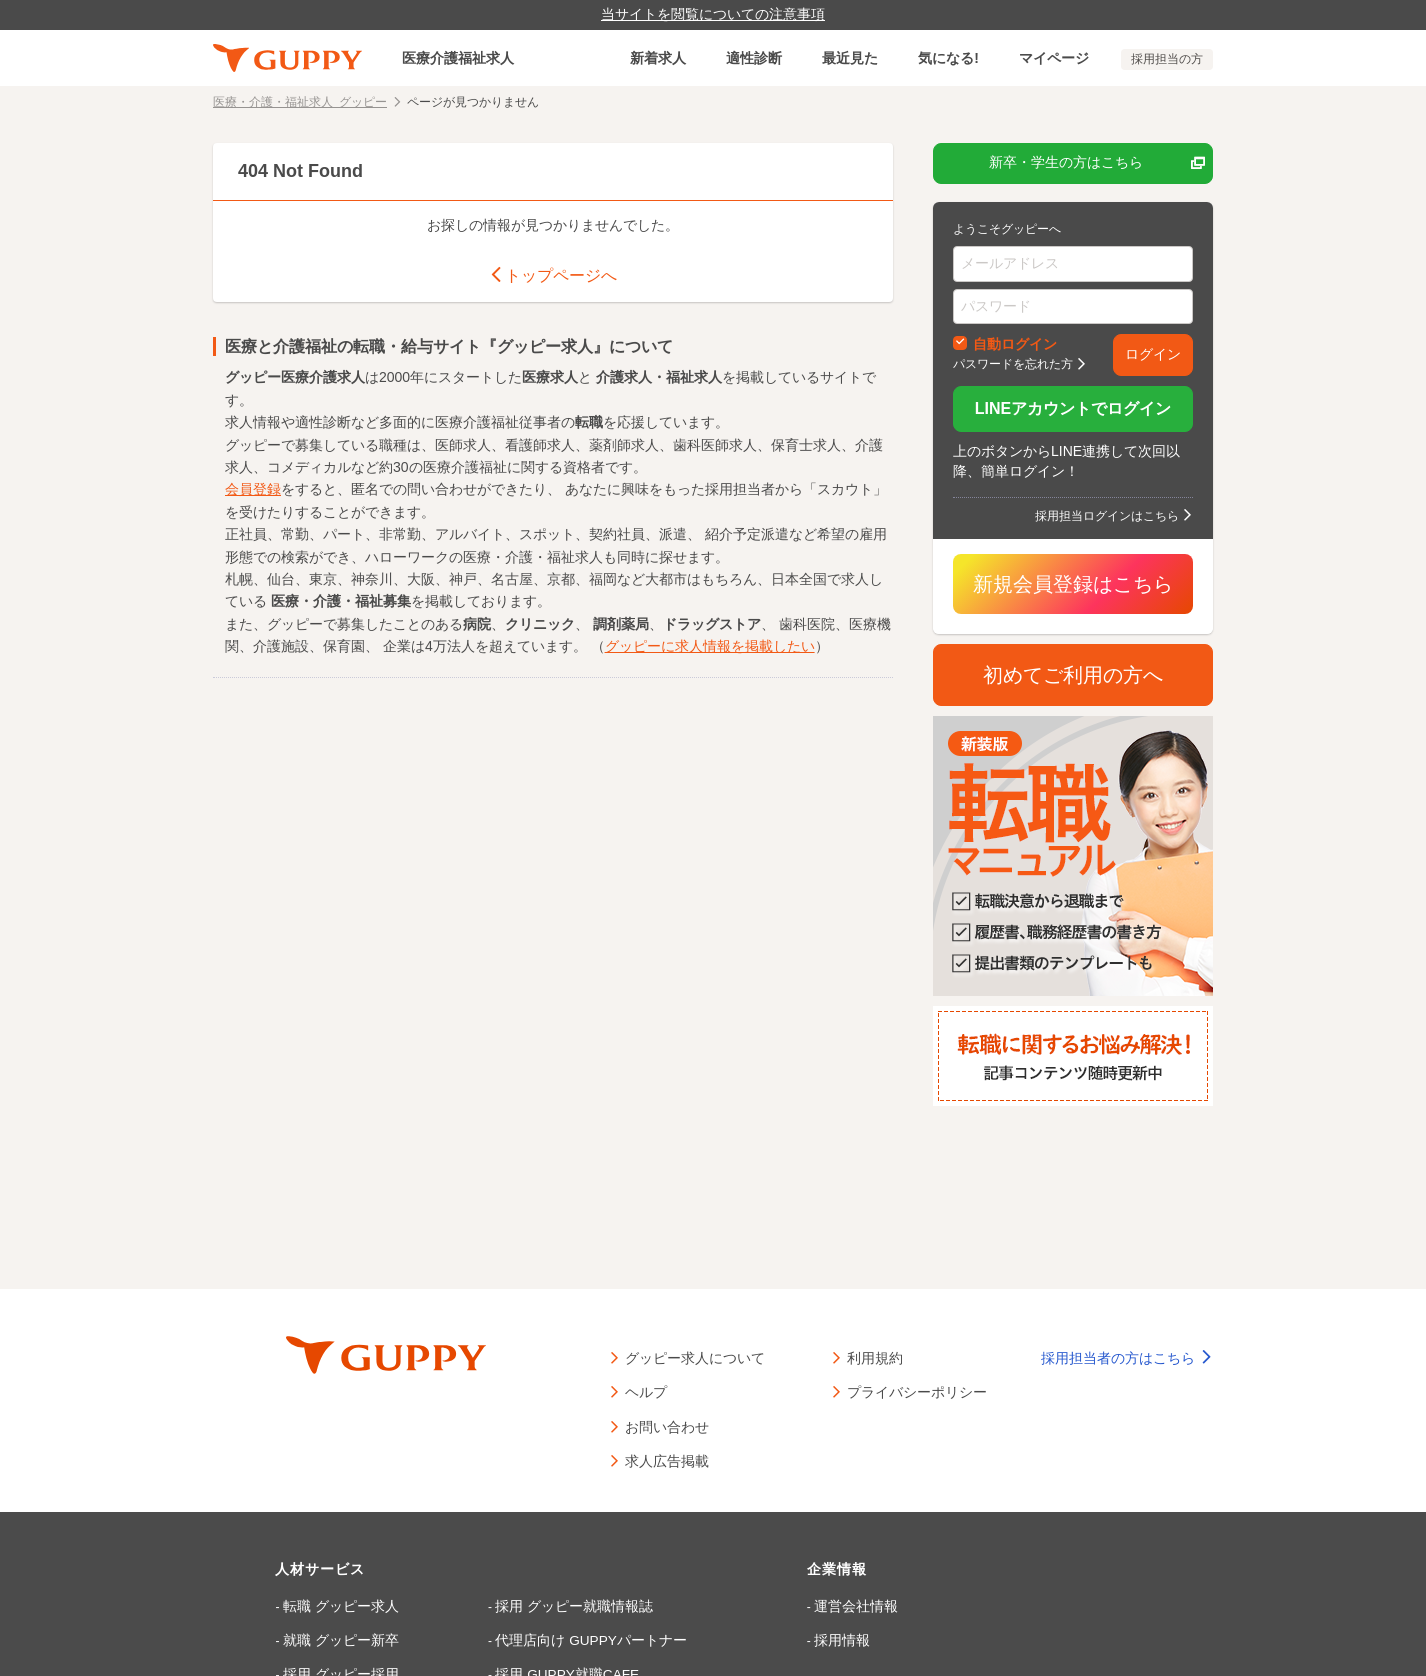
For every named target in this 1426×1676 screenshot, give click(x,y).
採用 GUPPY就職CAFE (539, 1669)
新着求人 (658, 58)
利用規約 (875, 1357)
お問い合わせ (667, 1426)
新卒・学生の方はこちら (1097, 163)
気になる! (948, 58)
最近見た (850, 58)
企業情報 (809, 1569)
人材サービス (328, 1569)
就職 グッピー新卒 (340, 1637)
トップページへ (553, 274)
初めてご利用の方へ (1073, 675)
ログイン (1153, 354)
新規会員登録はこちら (1073, 584)
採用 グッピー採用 (340, 1669)
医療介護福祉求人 (458, 58)
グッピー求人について (695, 1357)
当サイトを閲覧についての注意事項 (713, 14)
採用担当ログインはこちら (1107, 515)
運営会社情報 (822, 1605)
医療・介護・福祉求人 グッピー (300, 101)
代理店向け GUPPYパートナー (559, 1637)
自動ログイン (1015, 343)
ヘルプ (646, 1391)
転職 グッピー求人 (340, 1605)
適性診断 (754, 58)
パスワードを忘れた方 (1013, 363)
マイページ (1054, 58)
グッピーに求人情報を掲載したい (710, 644)
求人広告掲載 (667, 1460)
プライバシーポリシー (917, 1391)
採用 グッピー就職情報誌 (544, 1605)
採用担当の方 (1167, 59)
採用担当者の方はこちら (1127, 1358)
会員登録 (253, 487)
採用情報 (810, 1637)
